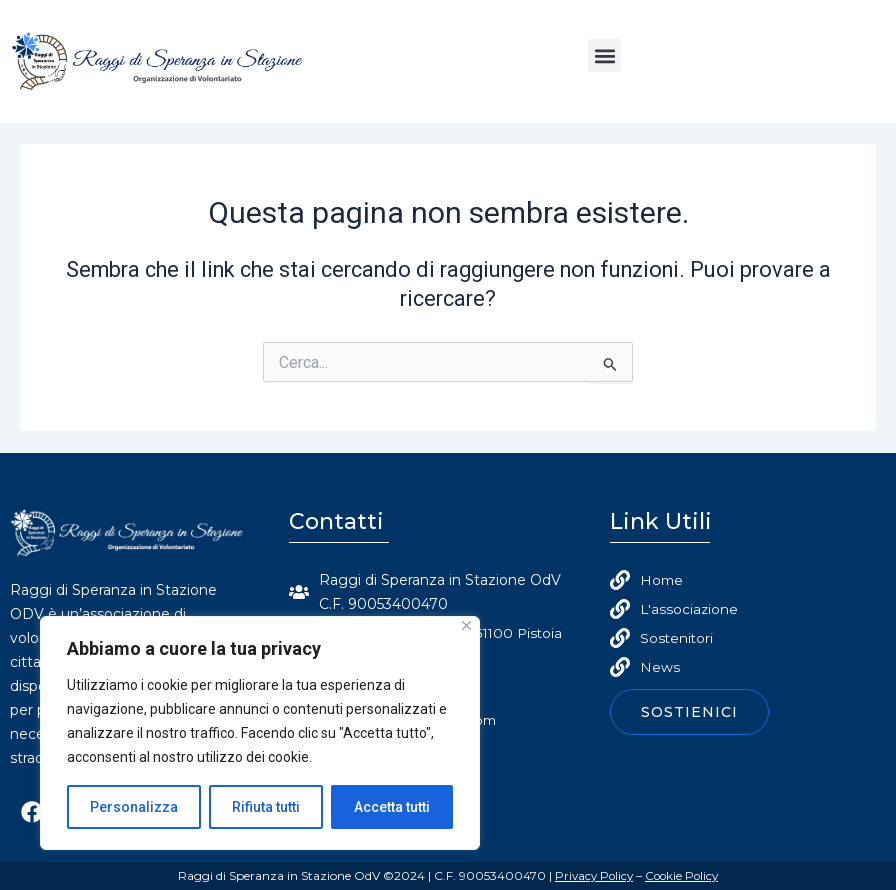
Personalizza (134, 807)
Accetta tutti (392, 807)
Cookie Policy (683, 875)
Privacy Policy (592, 875)
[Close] (466, 625)
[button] (604, 55)
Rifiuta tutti (266, 807)
